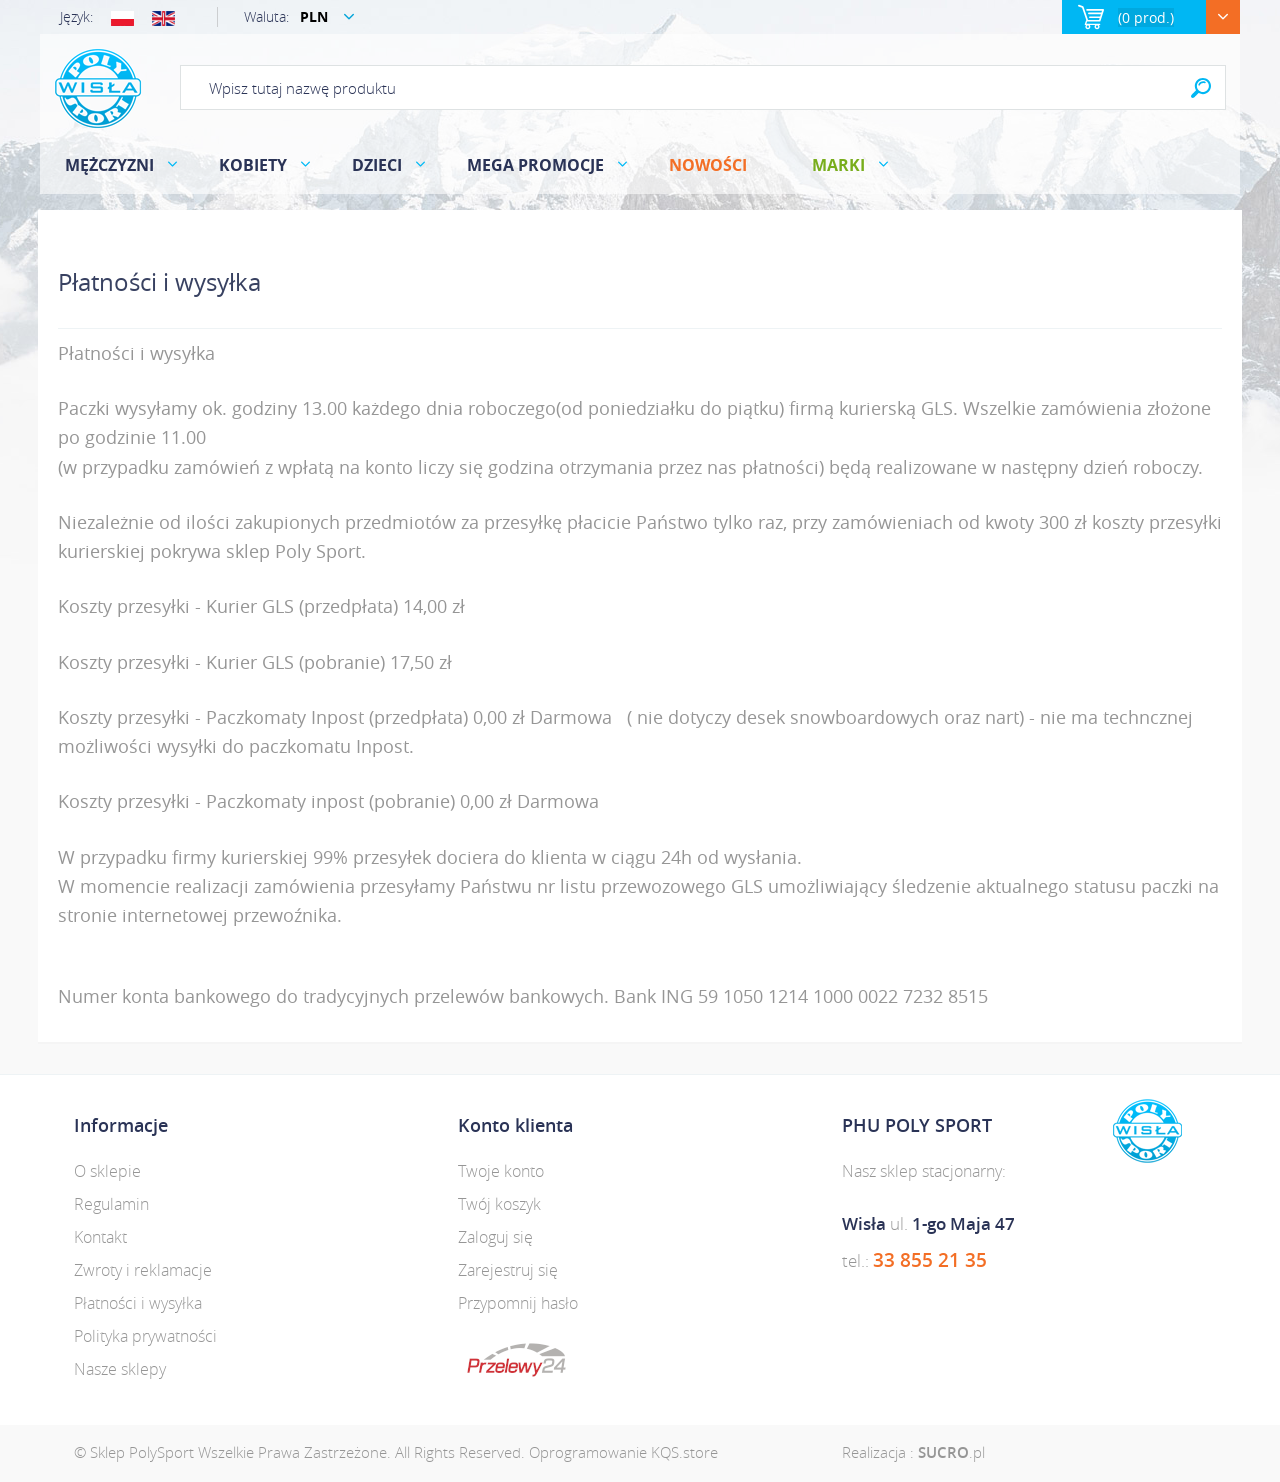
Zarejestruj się (508, 1270)
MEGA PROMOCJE (535, 165)
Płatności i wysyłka (138, 1303)
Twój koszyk (499, 1204)
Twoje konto (501, 1171)
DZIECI (377, 165)
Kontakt (100, 1237)
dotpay (516, 1360)
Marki (838, 165)
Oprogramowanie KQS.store (623, 1452)
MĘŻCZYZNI (109, 165)
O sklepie (107, 1171)
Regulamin (111, 1204)
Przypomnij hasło (518, 1303)
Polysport (98, 88)
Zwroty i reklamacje (143, 1270)
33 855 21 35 (930, 1260)
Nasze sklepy (120, 1369)
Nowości (708, 165)
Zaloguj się (495, 1237)
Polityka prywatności (145, 1336)
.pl (951, 1452)
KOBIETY (253, 165)
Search (1201, 87)
